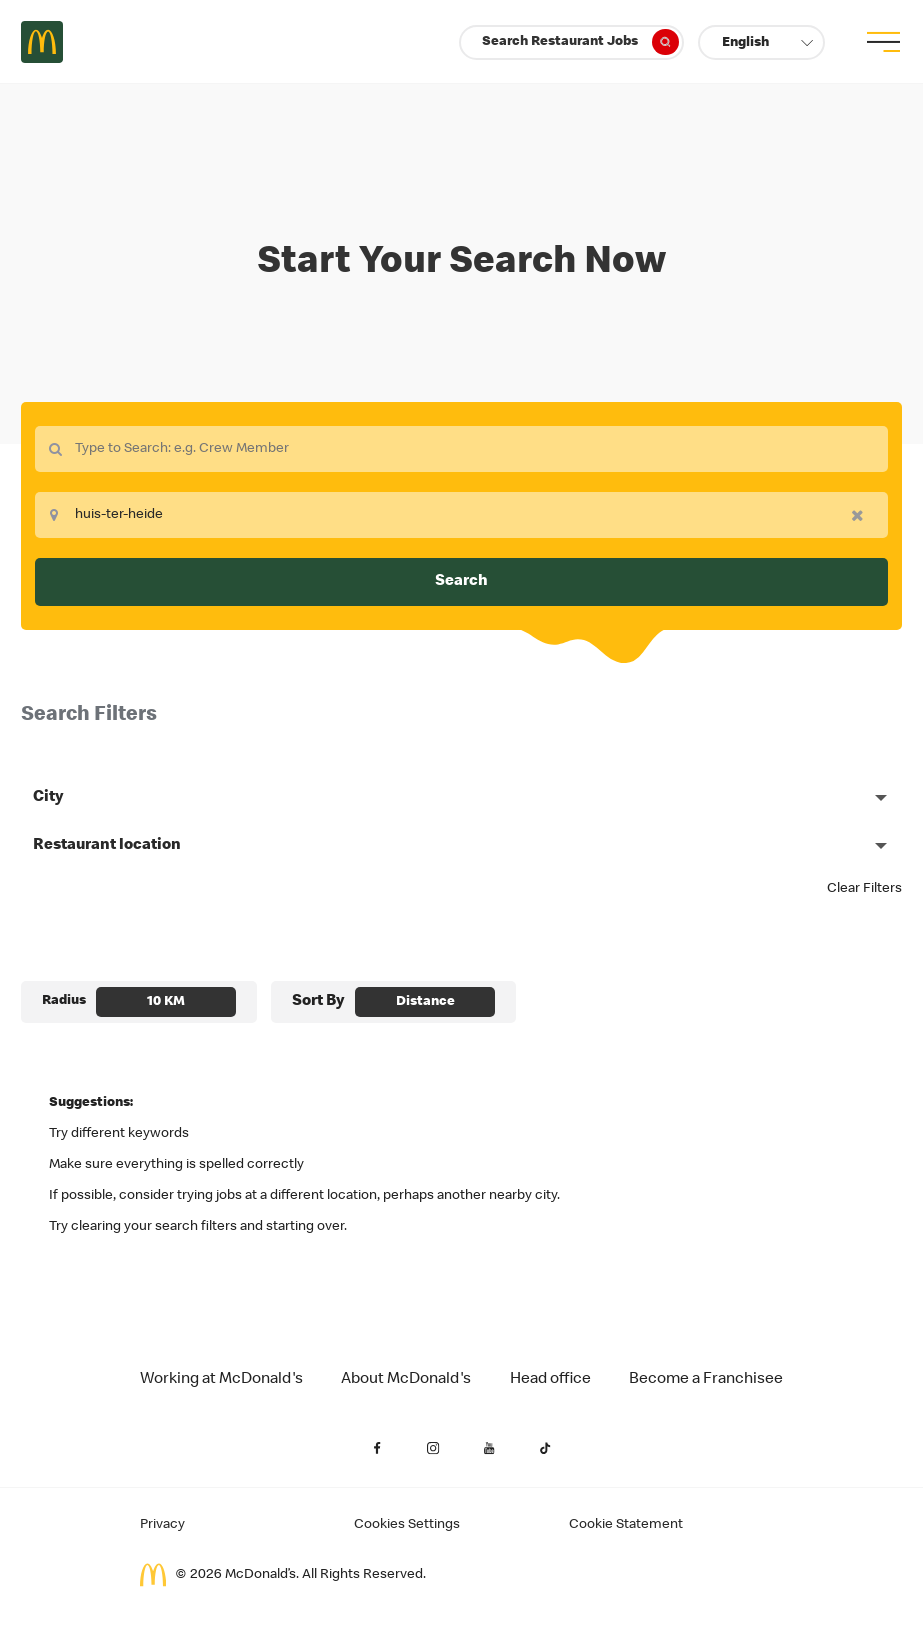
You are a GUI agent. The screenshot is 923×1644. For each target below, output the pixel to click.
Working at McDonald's (221, 1380)
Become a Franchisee (706, 1380)
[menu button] (881, 42)
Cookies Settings (407, 1525)
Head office (550, 1380)
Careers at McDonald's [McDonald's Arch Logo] (42, 42)
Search (461, 582)
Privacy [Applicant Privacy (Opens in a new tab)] (162, 1525)
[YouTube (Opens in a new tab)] (490, 1448)
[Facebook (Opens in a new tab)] (378, 1448)
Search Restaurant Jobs (580, 42)
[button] (761, 42)
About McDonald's (406, 1380)
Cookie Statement (626, 1525)
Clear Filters (864, 889)
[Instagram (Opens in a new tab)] (434, 1448)
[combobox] (461, 449)
